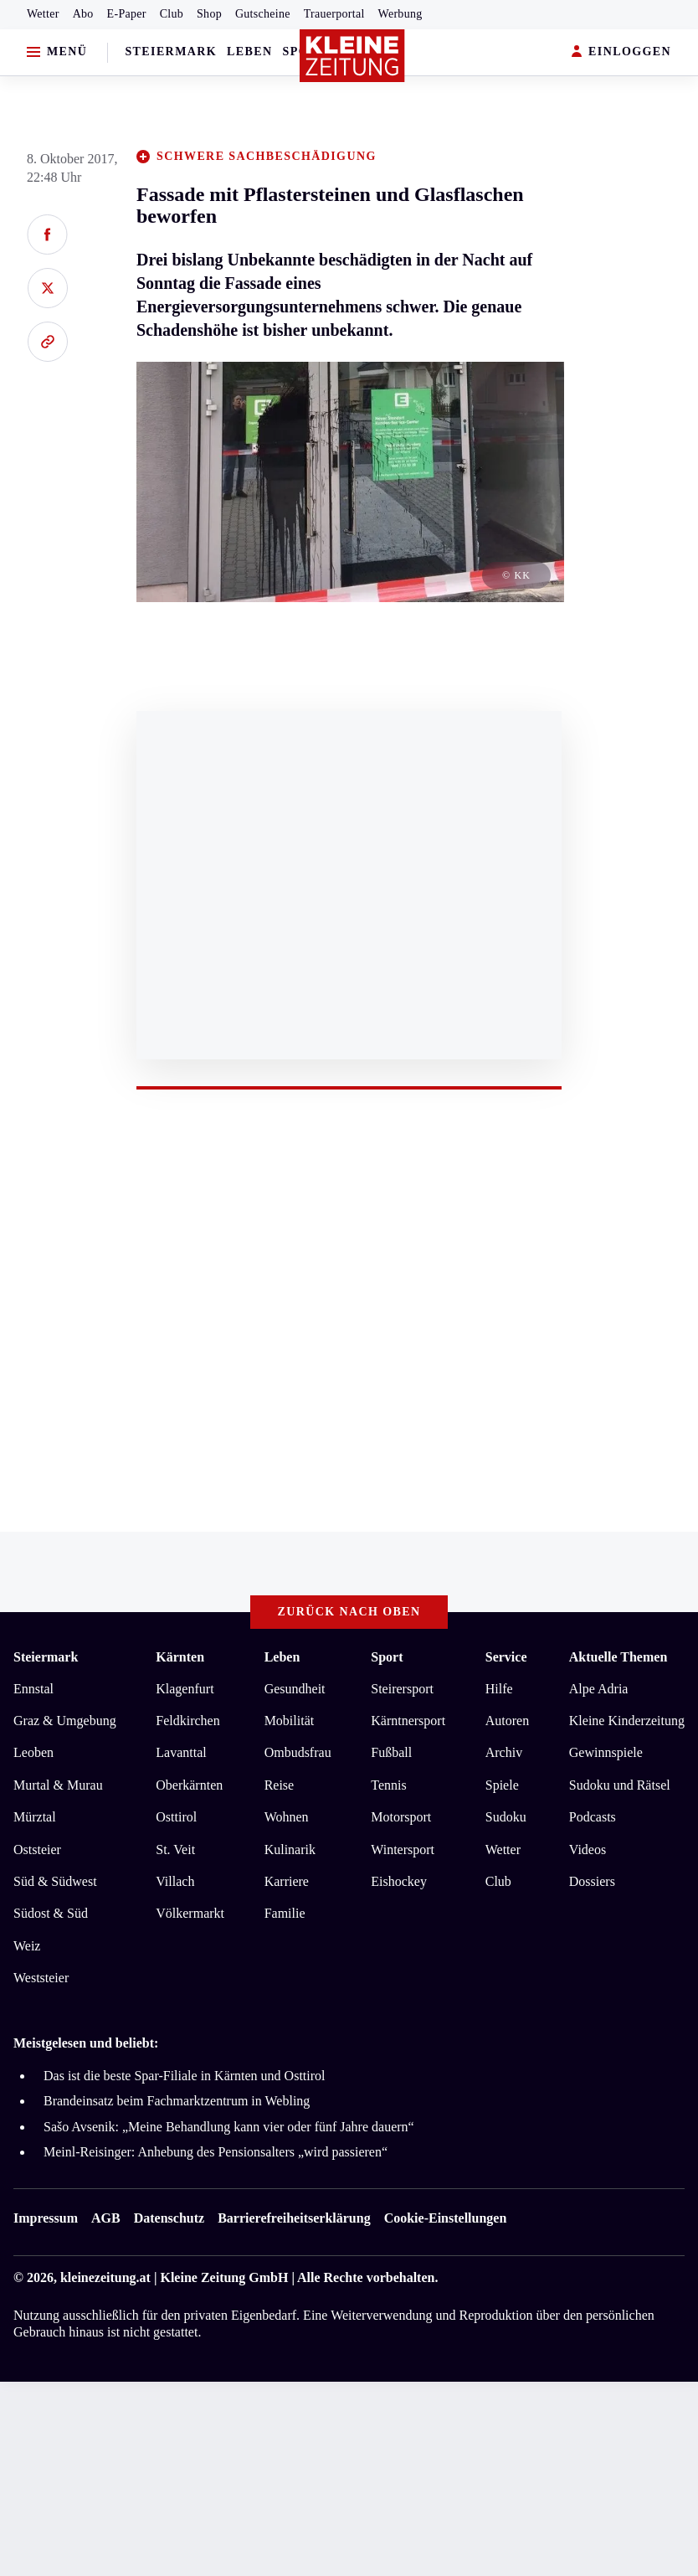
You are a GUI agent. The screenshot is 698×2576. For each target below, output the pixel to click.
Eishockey (399, 1881)
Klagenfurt (184, 1689)
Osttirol (176, 1817)
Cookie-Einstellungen (445, 2218)
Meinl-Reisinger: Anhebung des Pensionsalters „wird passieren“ (215, 2152)
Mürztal (34, 1817)
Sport (387, 1657)
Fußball (391, 1752)
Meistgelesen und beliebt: (85, 2043)
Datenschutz (169, 2218)
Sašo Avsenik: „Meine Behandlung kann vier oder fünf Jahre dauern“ (229, 2127)
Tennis (388, 1785)
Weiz (26, 1946)
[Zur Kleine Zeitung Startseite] (352, 56)
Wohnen (286, 1817)
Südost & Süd (50, 1913)
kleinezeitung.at (105, 2277)
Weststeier (41, 1978)
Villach (175, 1881)
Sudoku (505, 1817)
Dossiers (592, 1881)
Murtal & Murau (58, 1785)
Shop (209, 14)
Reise (279, 1785)
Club (171, 14)
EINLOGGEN (621, 52)
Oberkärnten (189, 1785)
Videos (587, 1849)
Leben (249, 51)
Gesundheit (295, 1689)
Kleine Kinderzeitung (627, 1720)
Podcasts (592, 1817)
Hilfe (499, 1689)
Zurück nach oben (349, 1611)
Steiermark (171, 51)
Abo (83, 14)
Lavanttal (181, 1752)
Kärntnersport (408, 1720)
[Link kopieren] (47, 342)
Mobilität (289, 1720)
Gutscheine (262, 14)
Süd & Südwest (55, 1881)
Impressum (45, 2218)
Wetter (43, 14)
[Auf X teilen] (47, 288)
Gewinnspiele (606, 1752)
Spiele (502, 1785)
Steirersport (402, 1689)
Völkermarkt (190, 1913)
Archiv (503, 1752)
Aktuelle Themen (618, 1657)
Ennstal (33, 1689)
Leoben (33, 1752)
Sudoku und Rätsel (619, 1785)
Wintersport (402, 1849)
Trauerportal (334, 14)
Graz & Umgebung (64, 1720)
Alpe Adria (599, 1689)
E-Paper (126, 14)
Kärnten (180, 1657)
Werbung (400, 14)
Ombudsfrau (297, 1752)
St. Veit (175, 1849)
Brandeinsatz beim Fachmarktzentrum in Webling (177, 2101)
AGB (106, 2218)
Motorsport (401, 1817)
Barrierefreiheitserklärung (294, 2218)
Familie (284, 1913)
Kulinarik (290, 1849)
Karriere (286, 1881)
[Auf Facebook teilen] (47, 234)
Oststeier (37, 1849)
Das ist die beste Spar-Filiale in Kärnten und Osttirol (185, 2076)
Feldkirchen (187, 1720)
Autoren (507, 1720)
